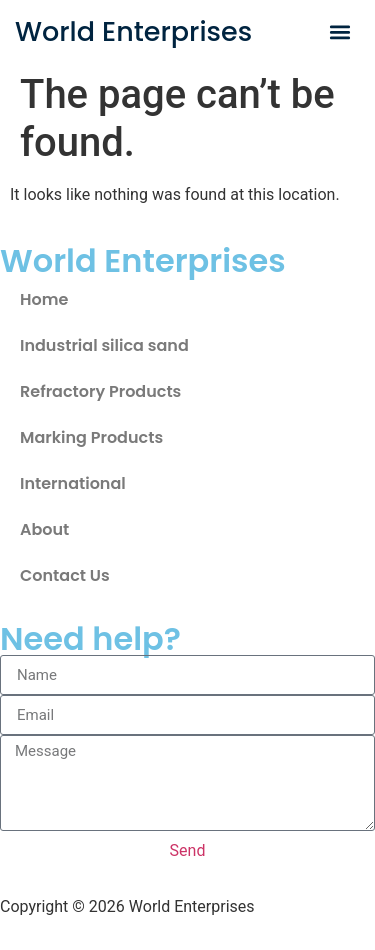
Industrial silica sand (104, 345)
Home (44, 299)
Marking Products (91, 437)
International (73, 483)
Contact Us (65, 575)
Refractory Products (100, 391)
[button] (340, 31)
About (44, 529)
